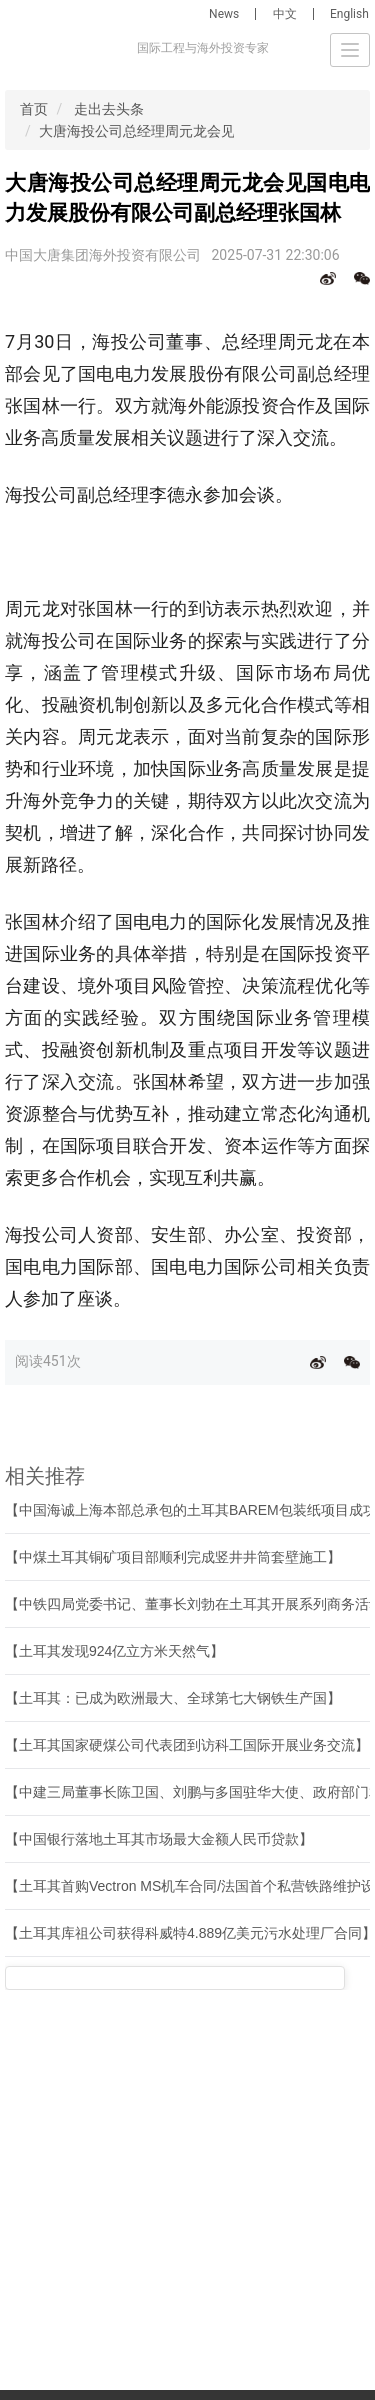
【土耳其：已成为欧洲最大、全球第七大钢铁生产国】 (173, 1698)
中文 (285, 14)
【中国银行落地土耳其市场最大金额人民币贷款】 (159, 1839)
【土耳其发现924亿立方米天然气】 (114, 1651)
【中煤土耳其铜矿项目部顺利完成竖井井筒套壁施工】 (173, 1557)
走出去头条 (109, 109)
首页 (34, 109)
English (349, 14)
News (224, 14)
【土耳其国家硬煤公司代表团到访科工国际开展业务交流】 (187, 1745)
